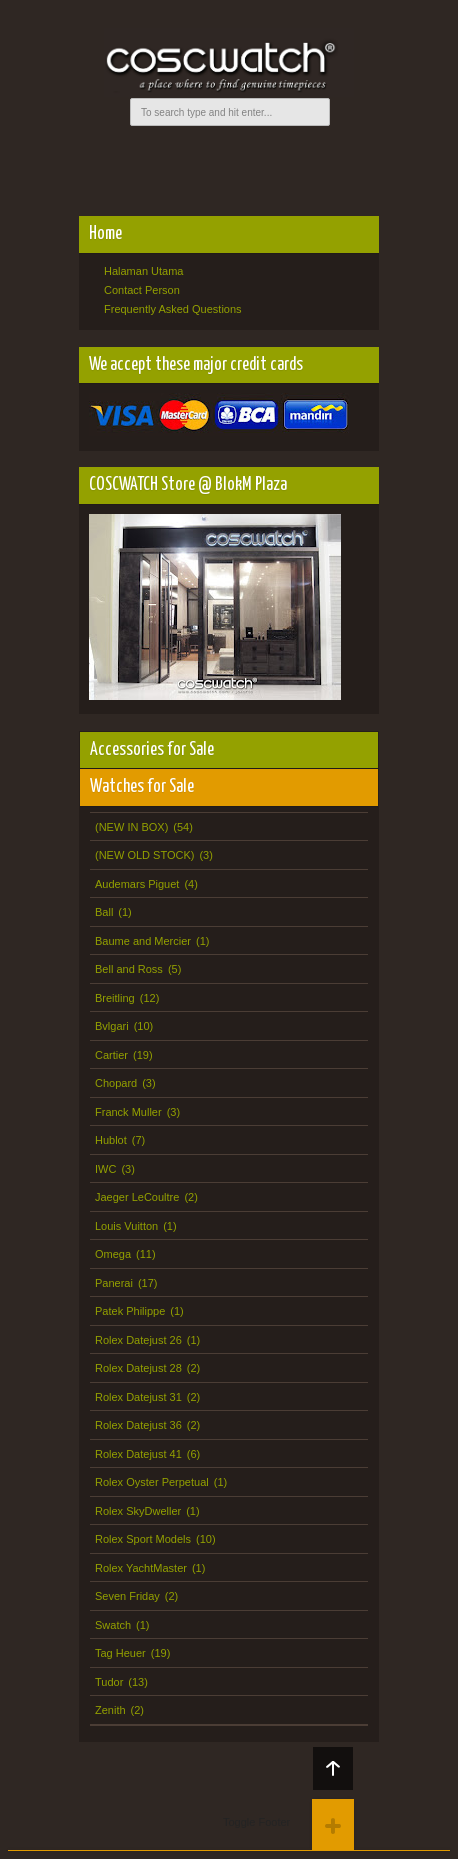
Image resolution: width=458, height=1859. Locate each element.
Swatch (113, 1625)
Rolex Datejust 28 (138, 1368)
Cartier (111, 1055)
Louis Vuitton (126, 1226)
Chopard (116, 1083)
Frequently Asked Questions (173, 309)
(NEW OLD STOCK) (144, 855)
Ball (104, 912)
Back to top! (333, 1768)
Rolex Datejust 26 (138, 1340)
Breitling (115, 998)
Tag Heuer (120, 1653)
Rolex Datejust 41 (138, 1454)
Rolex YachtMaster (141, 1568)
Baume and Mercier (143, 941)
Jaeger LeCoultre (137, 1197)
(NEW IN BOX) (131, 827)
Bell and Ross (129, 969)
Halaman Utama (143, 271)
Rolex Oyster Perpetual (152, 1482)
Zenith (110, 1710)
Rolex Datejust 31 (138, 1397)
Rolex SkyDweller (138, 1511)
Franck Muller (128, 1112)
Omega (113, 1254)
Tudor (109, 1682)
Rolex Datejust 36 (138, 1425)
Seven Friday (127, 1596)
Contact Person (142, 290)
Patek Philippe (130, 1311)
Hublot (111, 1140)
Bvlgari (112, 1026)
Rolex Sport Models (143, 1539)
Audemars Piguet (137, 884)
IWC (105, 1169)
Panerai (114, 1283)
